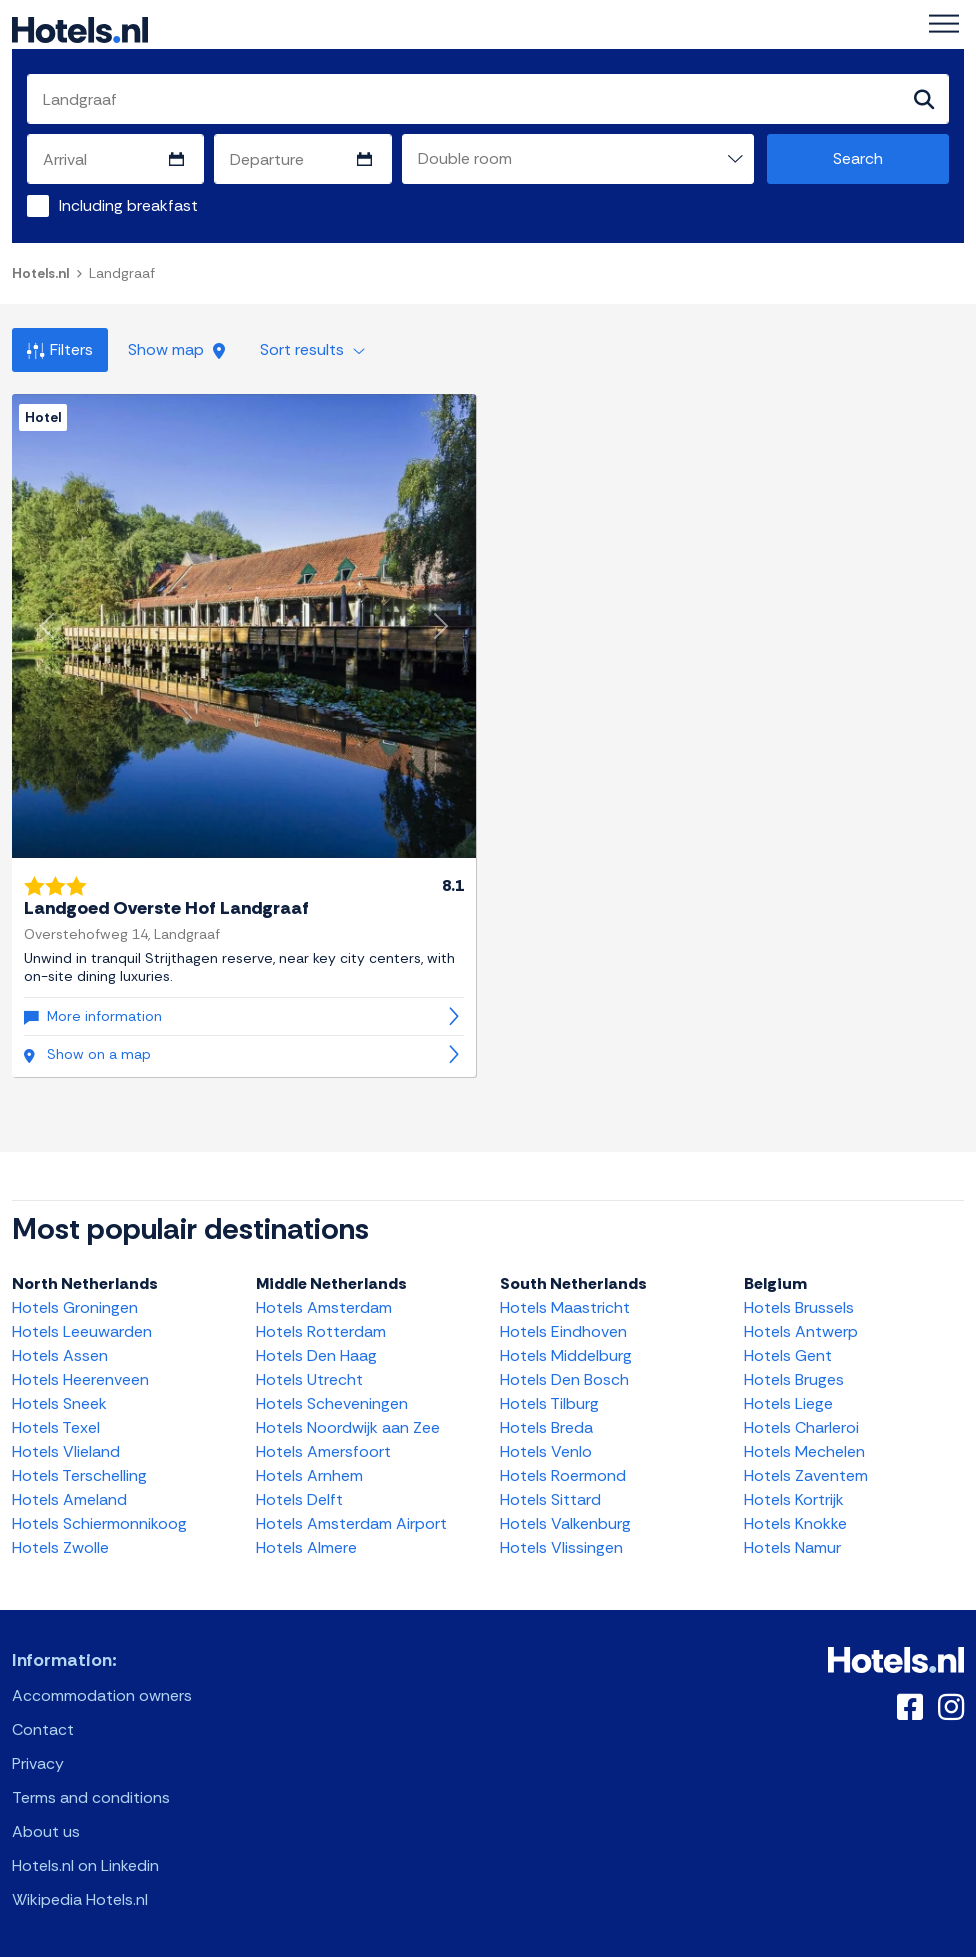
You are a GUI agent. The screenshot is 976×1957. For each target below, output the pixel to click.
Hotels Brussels (799, 1307)
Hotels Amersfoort (323, 1451)
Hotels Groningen (75, 1307)
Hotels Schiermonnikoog (99, 1523)
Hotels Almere (306, 1547)
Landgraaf (122, 273)
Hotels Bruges (794, 1379)
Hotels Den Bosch (564, 1379)
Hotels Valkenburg (565, 1523)
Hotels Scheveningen (332, 1403)
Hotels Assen (60, 1355)
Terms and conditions (91, 1797)
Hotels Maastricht (565, 1307)
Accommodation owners (102, 1695)
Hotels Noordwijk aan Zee (348, 1427)
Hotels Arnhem (309, 1475)
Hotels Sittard (550, 1499)
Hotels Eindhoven (563, 1331)
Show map (176, 349)
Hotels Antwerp (801, 1331)
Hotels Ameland (69, 1499)
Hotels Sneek (59, 1403)
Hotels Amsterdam (324, 1307)
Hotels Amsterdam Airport (351, 1523)
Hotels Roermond (563, 1475)
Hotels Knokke (795, 1523)
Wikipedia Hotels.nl (80, 1899)
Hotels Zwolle (60, 1547)
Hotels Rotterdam (321, 1331)
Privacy (38, 1763)
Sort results (312, 349)
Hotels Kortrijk (794, 1499)
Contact (43, 1729)
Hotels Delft (299, 1499)
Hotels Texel (56, 1427)
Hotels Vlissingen (561, 1547)
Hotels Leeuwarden (82, 1331)
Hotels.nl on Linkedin (85, 1865)
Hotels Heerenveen (80, 1379)
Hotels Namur (792, 1547)
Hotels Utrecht (309, 1379)
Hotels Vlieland (66, 1451)
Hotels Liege (788, 1403)
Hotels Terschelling (79, 1475)
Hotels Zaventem (806, 1475)
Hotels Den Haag (316, 1355)
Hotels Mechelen (804, 1451)
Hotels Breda (546, 1427)
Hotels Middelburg (566, 1355)
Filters (60, 349)
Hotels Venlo (546, 1451)
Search (858, 158)
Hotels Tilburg (549, 1403)
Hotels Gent (788, 1355)
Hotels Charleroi (801, 1427)
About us (46, 1831)
